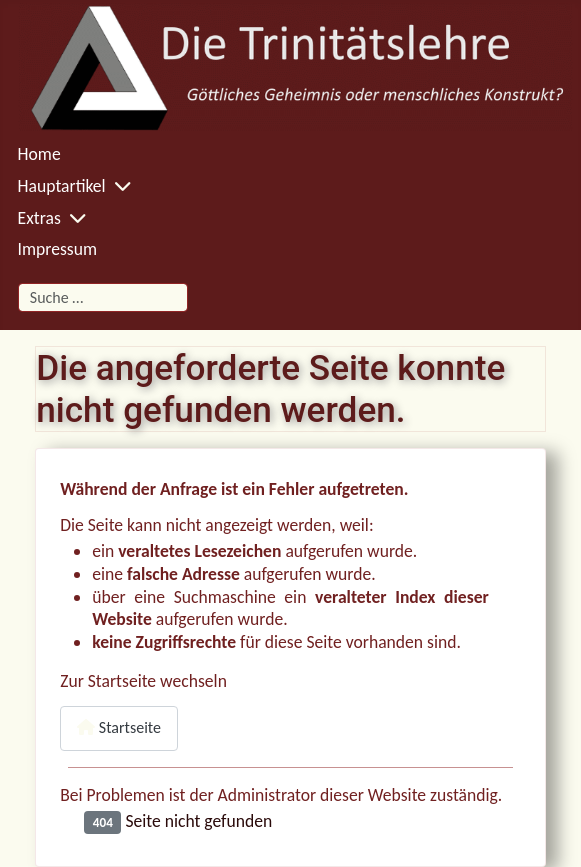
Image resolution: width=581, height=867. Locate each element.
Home (39, 154)
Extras (39, 218)
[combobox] (103, 297)
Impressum (57, 249)
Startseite (119, 727)
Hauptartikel (62, 186)
